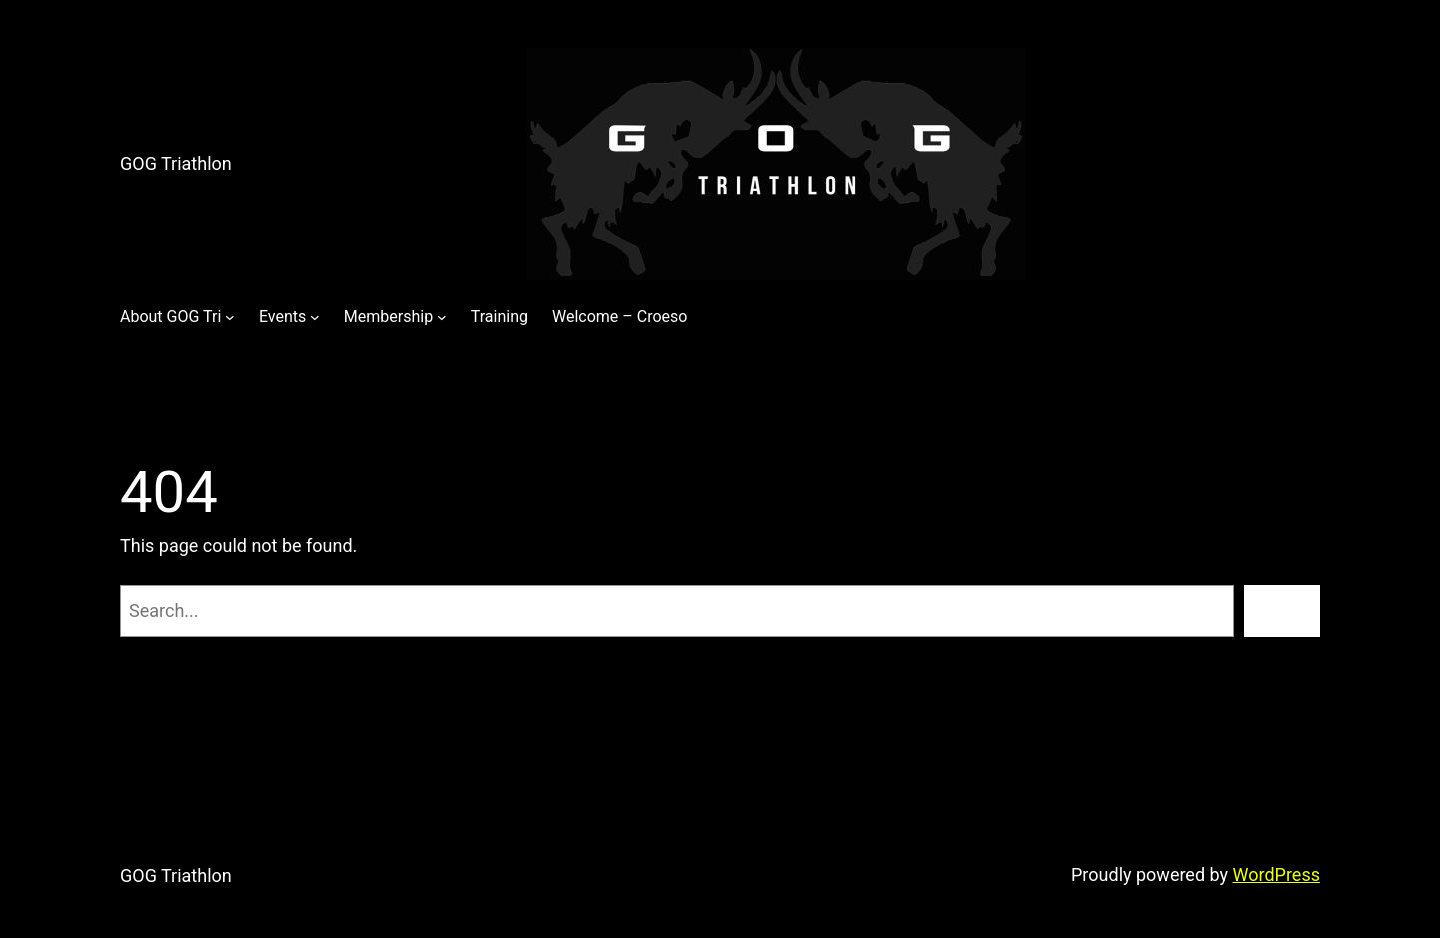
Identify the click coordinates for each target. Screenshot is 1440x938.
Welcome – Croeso (619, 316)
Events (282, 316)
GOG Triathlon (176, 163)
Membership (388, 316)
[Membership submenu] (442, 317)
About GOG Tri (170, 316)
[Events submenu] (315, 317)
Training (499, 316)
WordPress (1276, 874)
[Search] (1282, 611)
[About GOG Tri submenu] (230, 317)
